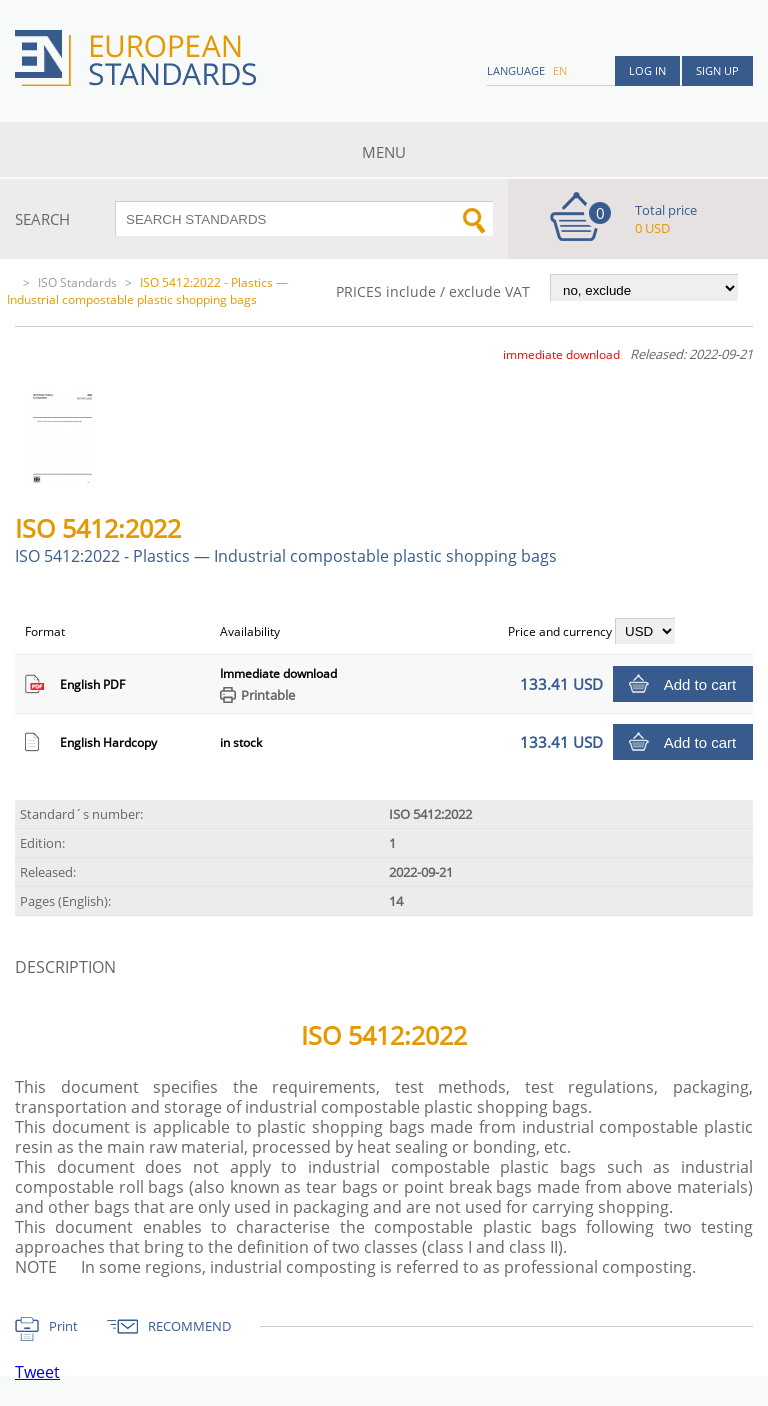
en (560, 70)
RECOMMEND (189, 1326)
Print (63, 1326)
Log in (647, 70)
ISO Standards (77, 282)
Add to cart (700, 684)
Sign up (717, 70)
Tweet (37, 1372)
